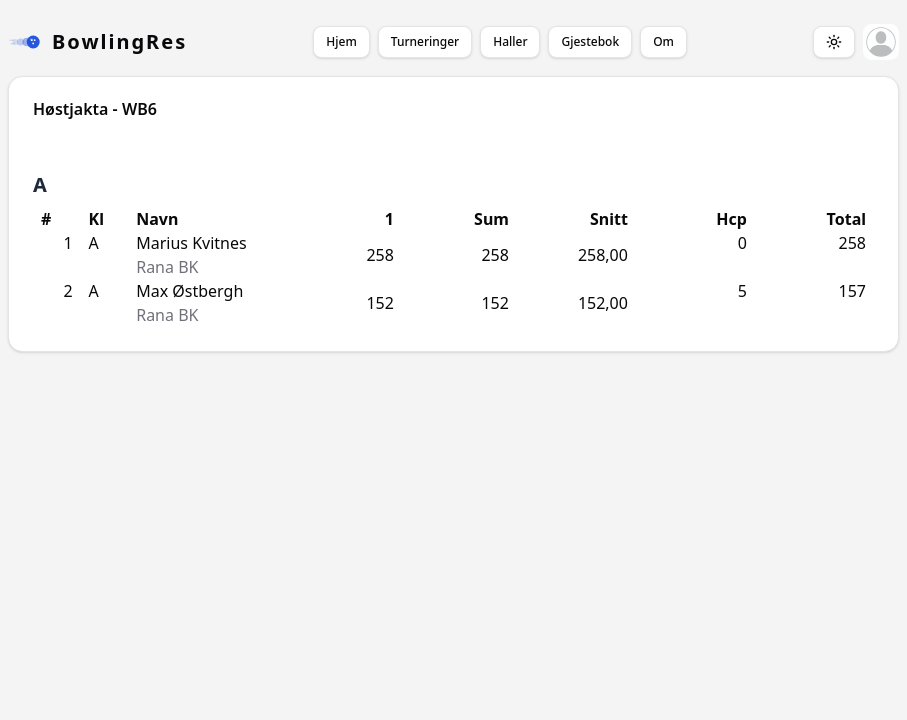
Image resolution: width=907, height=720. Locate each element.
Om (663, 41)
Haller (510, 41)
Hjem (341, 41)
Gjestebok (590, 41)
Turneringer (425, 41)
